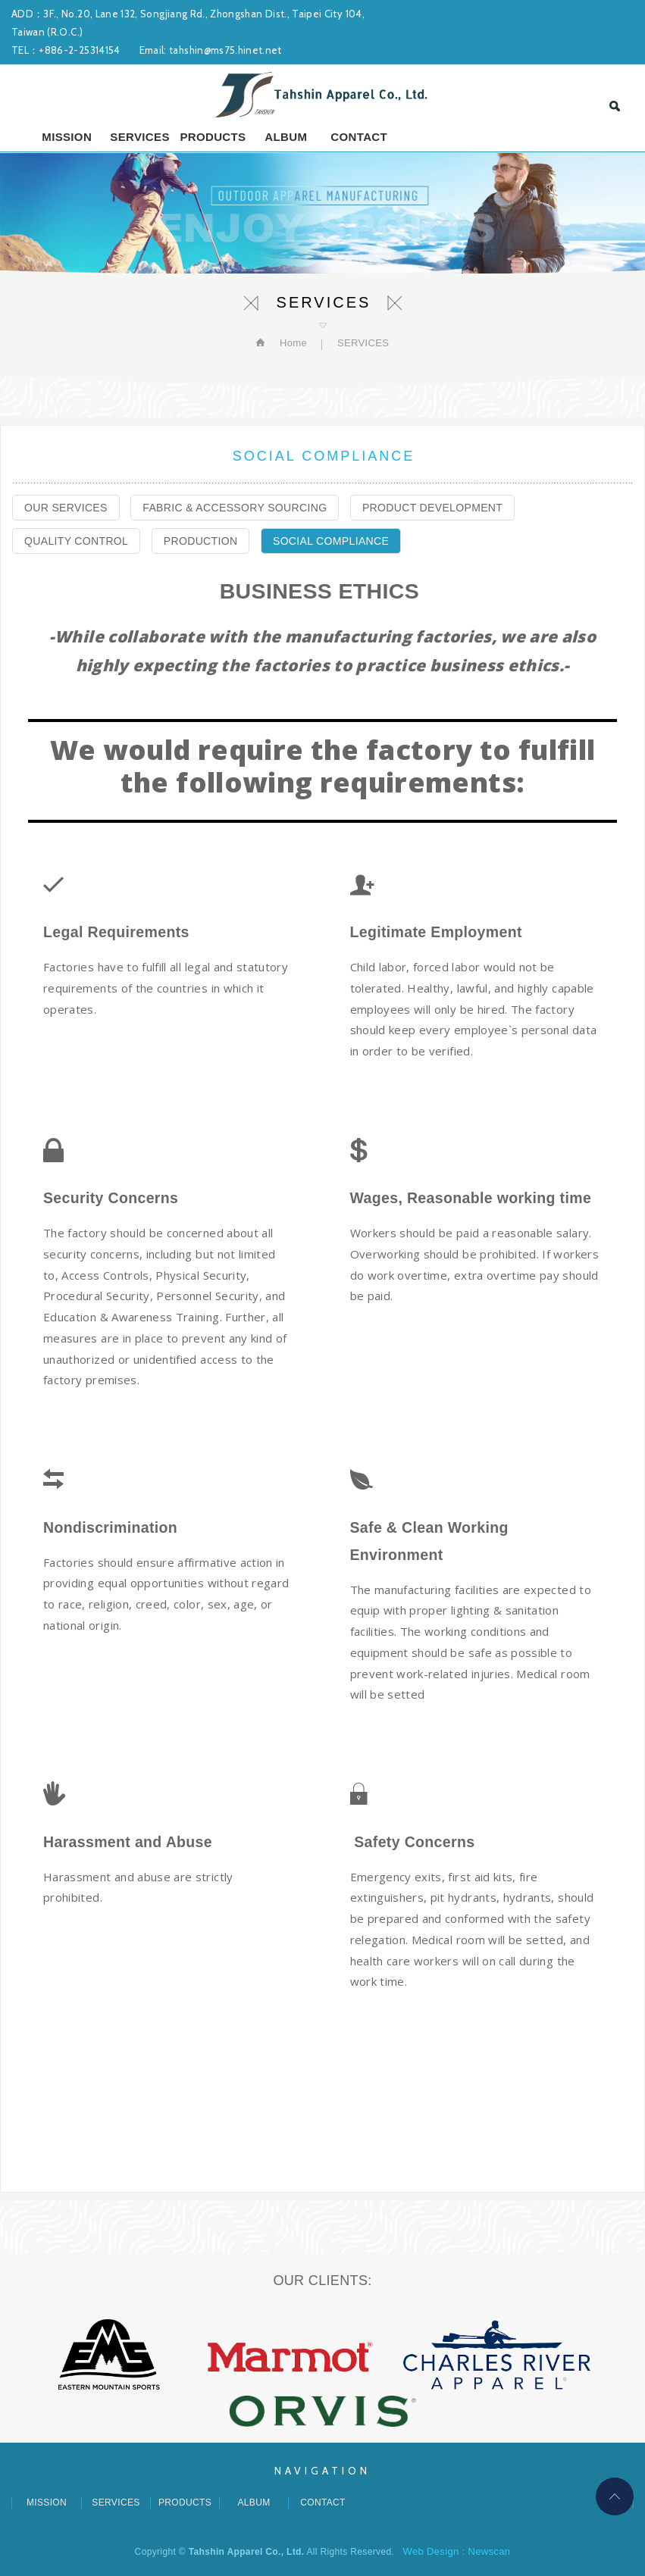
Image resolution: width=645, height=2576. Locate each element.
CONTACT (358, 136)
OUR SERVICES (66, 508)
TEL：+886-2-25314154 (66, 50)
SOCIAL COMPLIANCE (331, 541)
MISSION (67, 136)
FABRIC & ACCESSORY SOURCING (234, 508)
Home (292, 343)
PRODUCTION (201, 541)
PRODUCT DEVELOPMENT (432, 508)
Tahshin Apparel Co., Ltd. (323, 94)
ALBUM (286, 136)
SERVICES (139, 136)
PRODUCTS (213, 136)
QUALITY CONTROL (76, 541)
